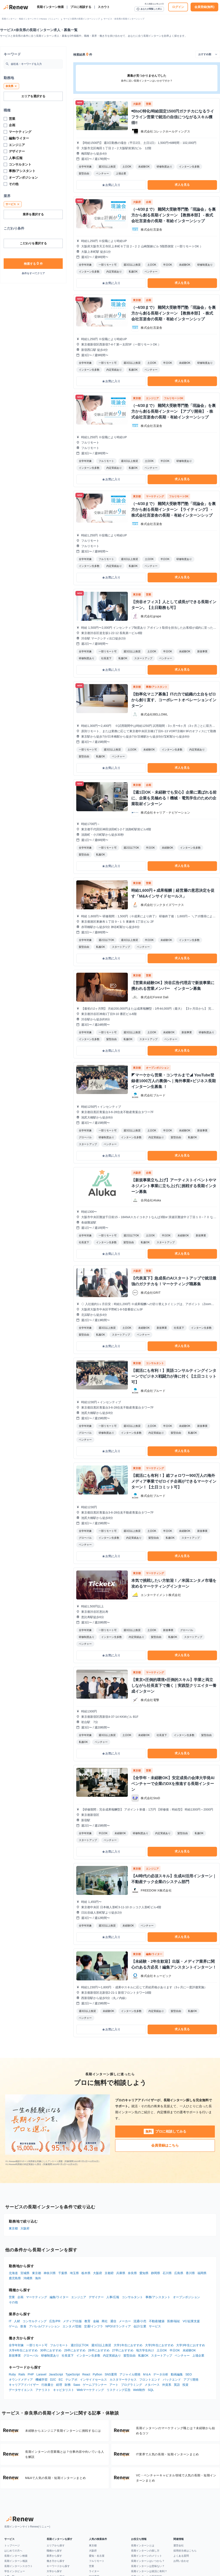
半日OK (175, 2350)
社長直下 (68, 2355)
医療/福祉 (173, 2321)
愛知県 (143, 2273)
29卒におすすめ (75, 2350)
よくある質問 (181, 2555)
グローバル (30, 2355)
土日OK (162, 2350)
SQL (151, 2390)
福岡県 (201, 2273)
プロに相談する (80, 7)
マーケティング (36, 2297)
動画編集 (177, 2374)
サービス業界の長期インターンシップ (81, 19)
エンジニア (78, 2297)
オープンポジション (186, 2297)
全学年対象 (16, 2345)
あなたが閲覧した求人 (149, 9)
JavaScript (56, 2374)
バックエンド (172, 2379)
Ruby (12, 2374)
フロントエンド (149, 2379)
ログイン (178, 7)
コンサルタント (132, 2297)
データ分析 (160, 2374)
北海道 (13, 2273)
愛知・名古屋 (96, 2555)
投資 (185, 2384)
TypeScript (73, 2374)
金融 (96, 2321)
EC (61, 2379)
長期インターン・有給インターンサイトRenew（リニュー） (31, 19)
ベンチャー (182, 2355)
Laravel (41, 2374)
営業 (12, 2297)
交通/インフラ (93, 2326)
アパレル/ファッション (44, 2326)
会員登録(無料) (204, 7)
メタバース (152, 2384)
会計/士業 (139, 2326)
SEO (188, 2374)
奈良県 (132, 2273)
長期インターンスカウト (18, 2566)
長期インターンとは (142, 2545)
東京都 (13, 2228)
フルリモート (59, 2345)
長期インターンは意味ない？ (148, 2566)
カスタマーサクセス (123, 2379)
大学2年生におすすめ (159, 2345)
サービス (155, 2326)
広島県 (178, 2273)
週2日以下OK (80, 2345)
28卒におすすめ (99, 2350)
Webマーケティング (90, 2390)
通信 (113, 2321)
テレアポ (71, 2379)
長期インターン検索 (50, 7)
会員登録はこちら (165, 2145)
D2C (53, 2379)
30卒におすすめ (51, 2350)
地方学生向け (145, 2350)
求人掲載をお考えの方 (154, 4)
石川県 (167, 2273)
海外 (38, 2278)
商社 (105, 2321)
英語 (177, 2384)
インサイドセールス (93, 2379)
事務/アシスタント (157, 2297)
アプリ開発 (191, 2379)
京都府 (109, 2273)
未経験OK (189, 2350)
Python (97, 2374)
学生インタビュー (14, 2571)
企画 (20, 2297)
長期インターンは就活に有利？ (149, 2571)
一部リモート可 (36, 2345)
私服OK (143, 2355)
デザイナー (96, 2297)
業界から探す (54, 2555)
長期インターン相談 (16, 2560)
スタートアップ (161, 2355)
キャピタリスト (63, 2390)
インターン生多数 (88, 2355)
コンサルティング (35, 2321)
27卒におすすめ (123, 2350)
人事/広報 (112, 2297)
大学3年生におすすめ (190, 2345)
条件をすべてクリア (33, 273)
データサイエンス (21, 2390)
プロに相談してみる (165, 2131)
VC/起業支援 (191, 2321)
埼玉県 (74, 2273)
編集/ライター (59, 2297)
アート (113, 2384)
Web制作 (139, 2390)
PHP (31, 2374)
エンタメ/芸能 (72, 2326)
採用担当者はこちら (185, 2550)
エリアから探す (56, 2545)
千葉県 (62, 2273)
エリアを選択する (33, 96)
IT (10, 2321)
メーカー (125, 2321)
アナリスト (42, 2390)
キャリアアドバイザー (24, 2384)
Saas (76, 2384)
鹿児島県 (15, 2278)
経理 (59, 2384)
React (86, 2374)
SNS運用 (111, 2374)
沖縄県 (27, 2278)
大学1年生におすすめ (128, 2345)
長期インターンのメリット (146, 2555)
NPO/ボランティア (118, 2326)
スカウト (104, 7)
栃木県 (85, 2273)
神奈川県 (50, 2273)
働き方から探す (56, 2560)
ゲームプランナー (95, 2384)
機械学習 (41, 2379)
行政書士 (47, 2384)
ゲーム (13, 2326)
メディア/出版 (72, 2321)
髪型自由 (130, 2355)
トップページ (12, 2545)
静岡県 (155, 2273)
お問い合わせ (181, 2560)
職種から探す (54, 2550)
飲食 (23, 2326)
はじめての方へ (13, 2550)
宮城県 (24, 2273)
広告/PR (54, 2321)
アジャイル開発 (130, 2374)
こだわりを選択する (33, 243)
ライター (94, 2571)
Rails (21, 2374)
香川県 (190, 2273)
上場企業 (198, 2355)
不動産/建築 (157, 2321)
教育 (87, 2321)
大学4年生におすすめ (23, 2350)
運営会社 (178, 2545)
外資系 (166, 2384)
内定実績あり (112, 2355)
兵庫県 (120, 2273)
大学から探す (54, 2571)
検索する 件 (33, 263)
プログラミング (131, 2384)
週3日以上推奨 (101, 2345)
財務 (68, 2384)
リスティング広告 (119, 2390)
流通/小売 (139, 2321)
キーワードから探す (58, 2566)
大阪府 (24, 2228)
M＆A (147, 2374)
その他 (13, 2302)
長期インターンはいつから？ (148, 2560)
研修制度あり (50, 2355)
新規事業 (15, 2355)
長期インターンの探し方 (145, 2550)
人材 (17, 2321)
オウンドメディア (21, 2379)
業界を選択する (33, 214)
